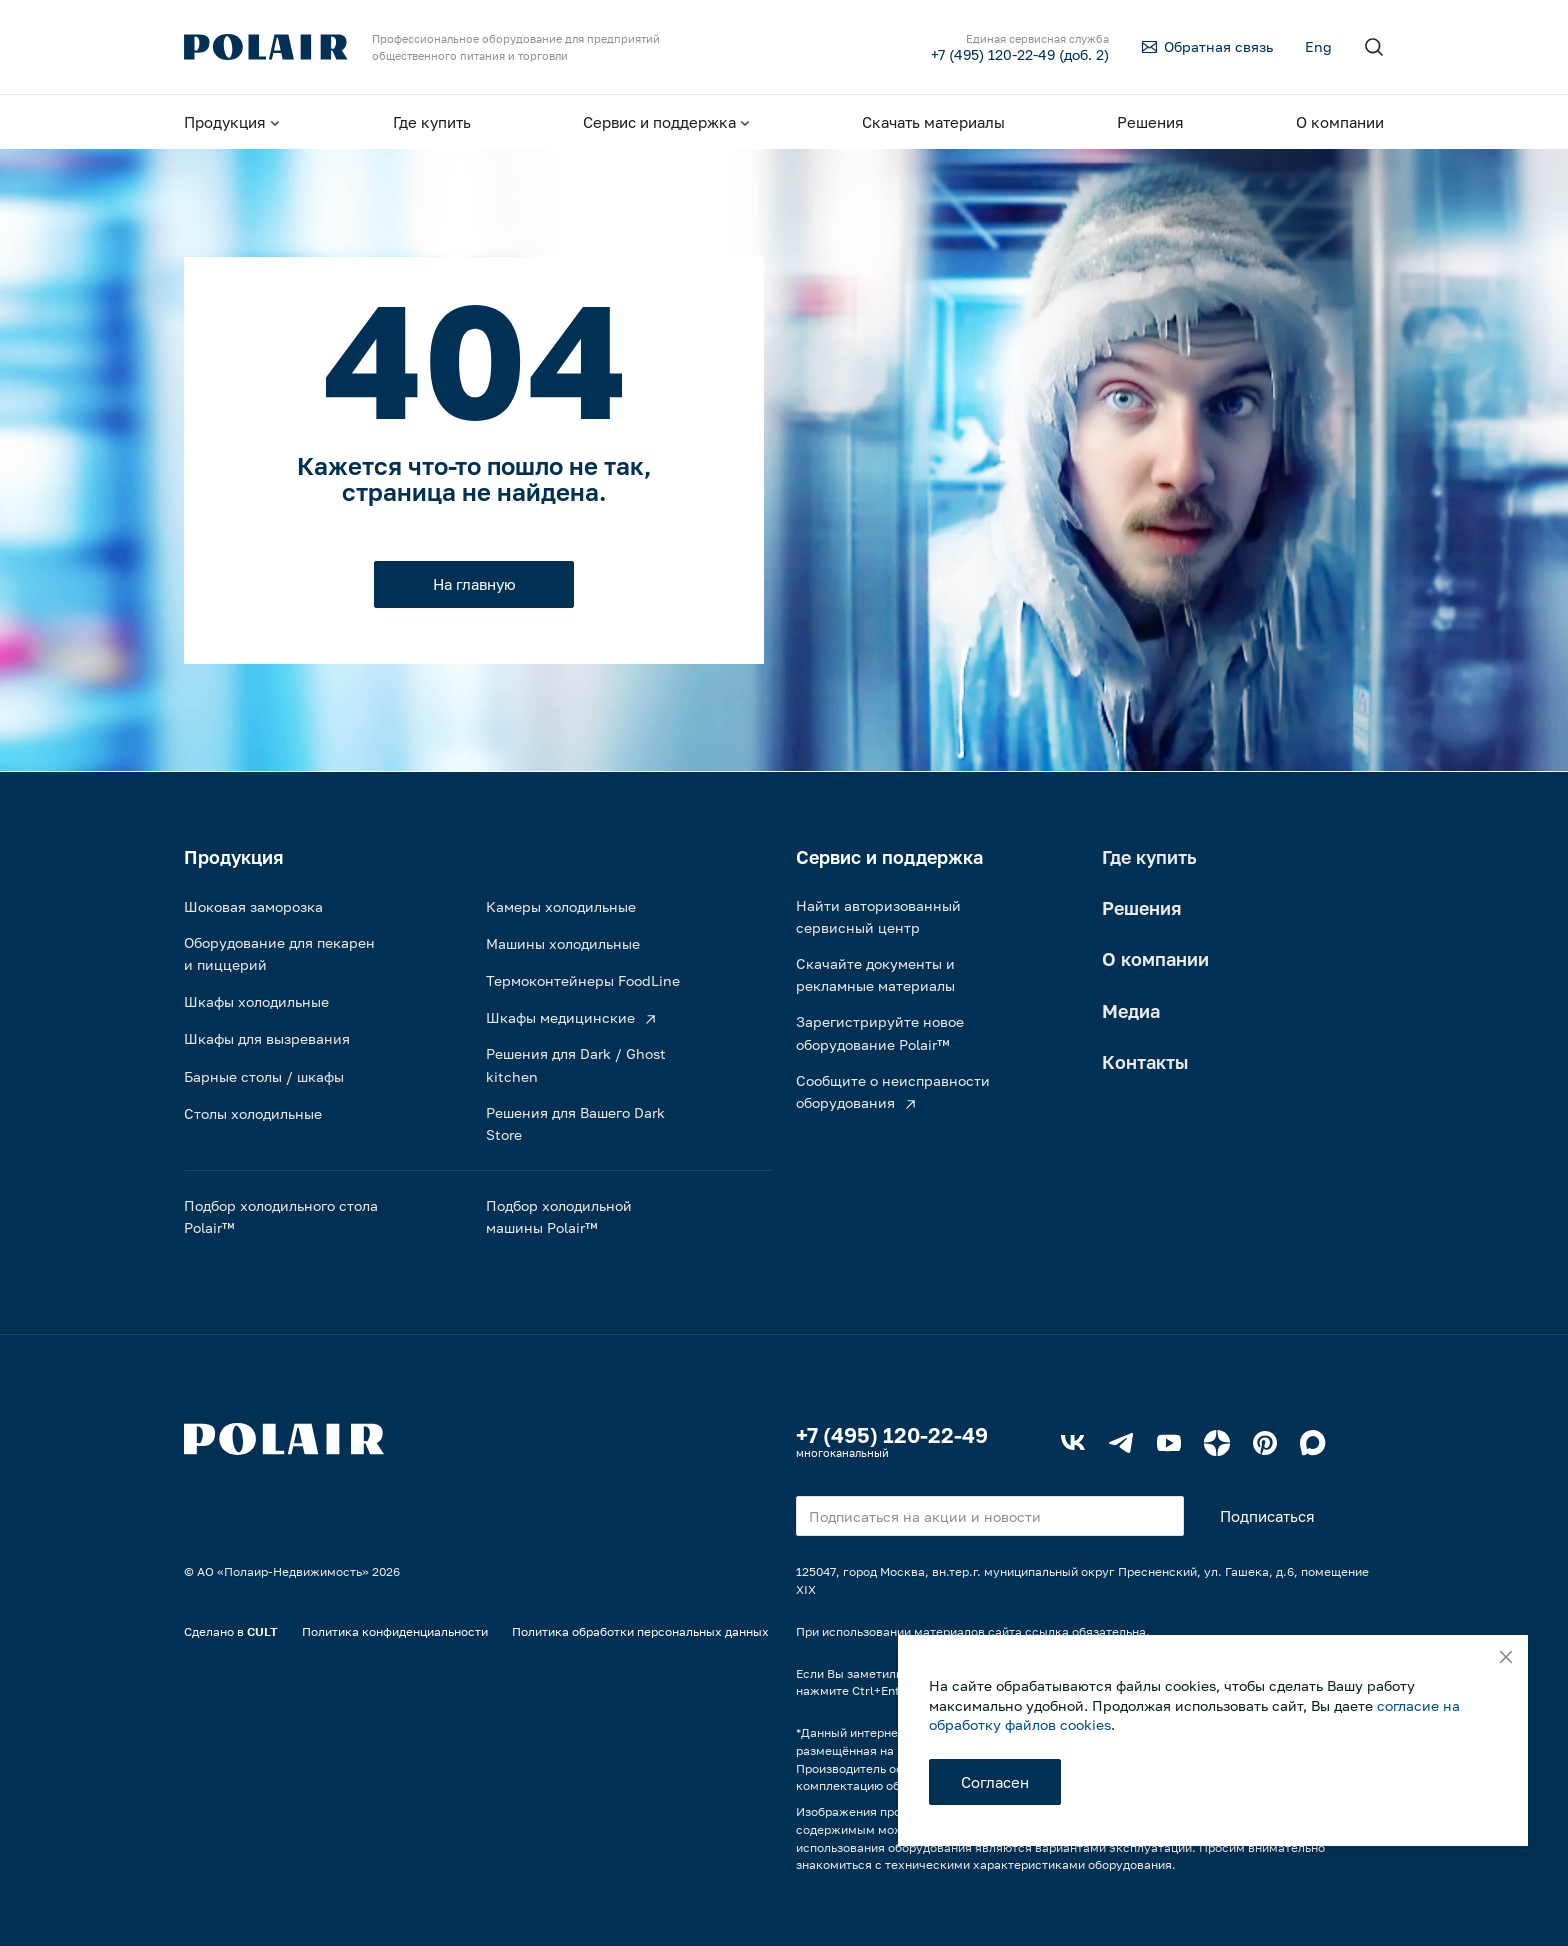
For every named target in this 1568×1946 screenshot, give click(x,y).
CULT (262, 1631)
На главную (474, 584)
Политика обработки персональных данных (640, 1631)
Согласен (995, 1782)
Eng (1318, 46)
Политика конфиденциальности (395, 1631)
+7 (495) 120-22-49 (892, 1435)
